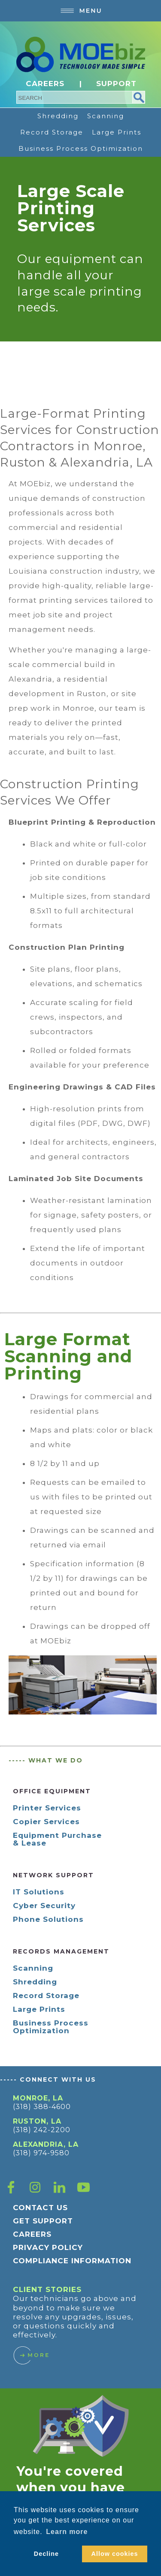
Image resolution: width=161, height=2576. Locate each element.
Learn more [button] (67, 2531)
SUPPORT (116, 83)
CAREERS (45, 83)
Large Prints (116, 132)
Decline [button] (46, 2553)
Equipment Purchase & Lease (57, 1839)
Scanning (105, 116)
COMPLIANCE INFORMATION (72, 2260)
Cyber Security (44, 1905)
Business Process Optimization (80, 148)
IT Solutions (38, 1892)
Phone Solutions (48, 1919)
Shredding (58, 116)
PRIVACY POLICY (48, 2247)
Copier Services (46, 1821)
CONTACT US (40, 2207)
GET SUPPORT (43, 2221)
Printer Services (47, 1808)
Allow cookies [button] (114, 2553)
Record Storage (51, 132)
